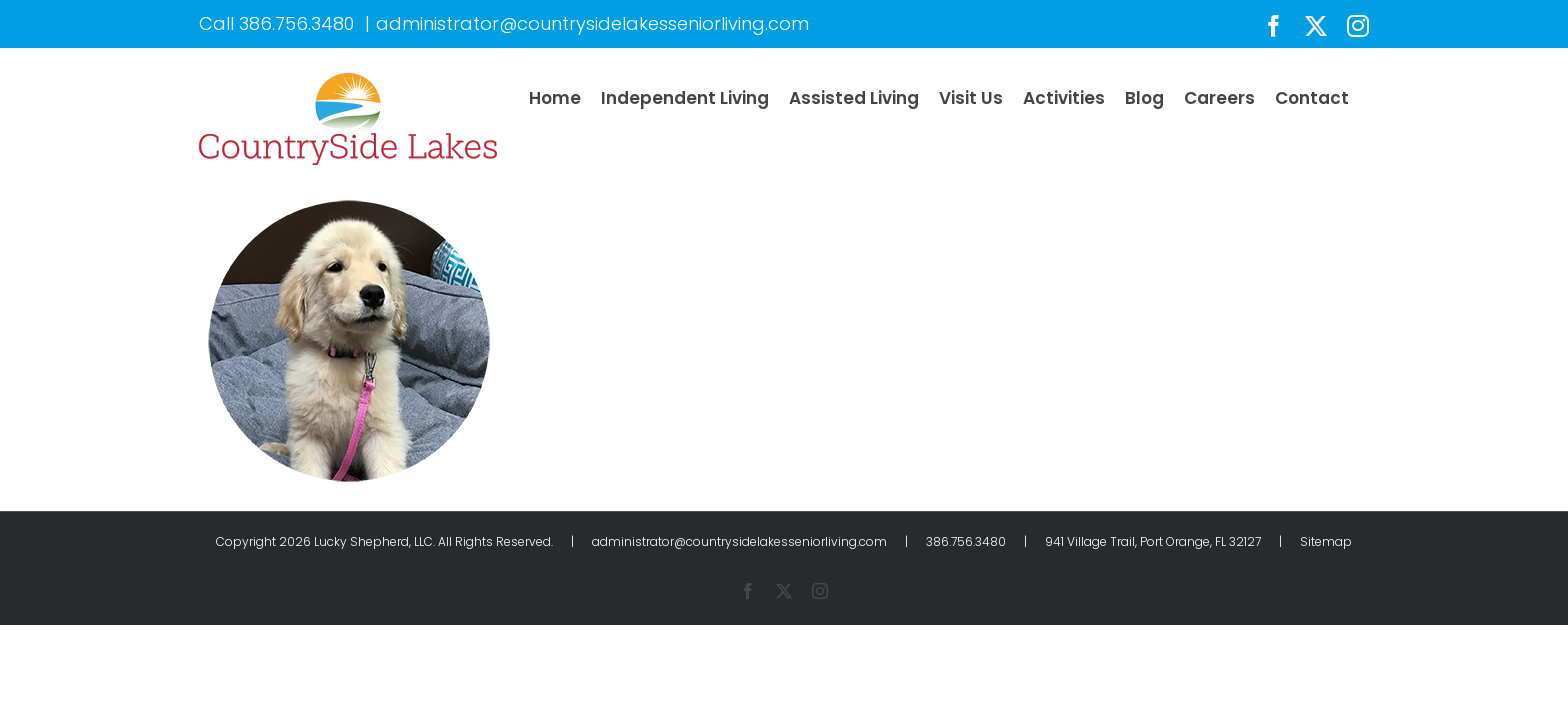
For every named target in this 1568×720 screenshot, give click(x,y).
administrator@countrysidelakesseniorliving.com (592, 23)
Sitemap (1326, 541)
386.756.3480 (296, 23)
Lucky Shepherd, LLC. (374, 541)
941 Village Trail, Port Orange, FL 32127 (1153, 541)
